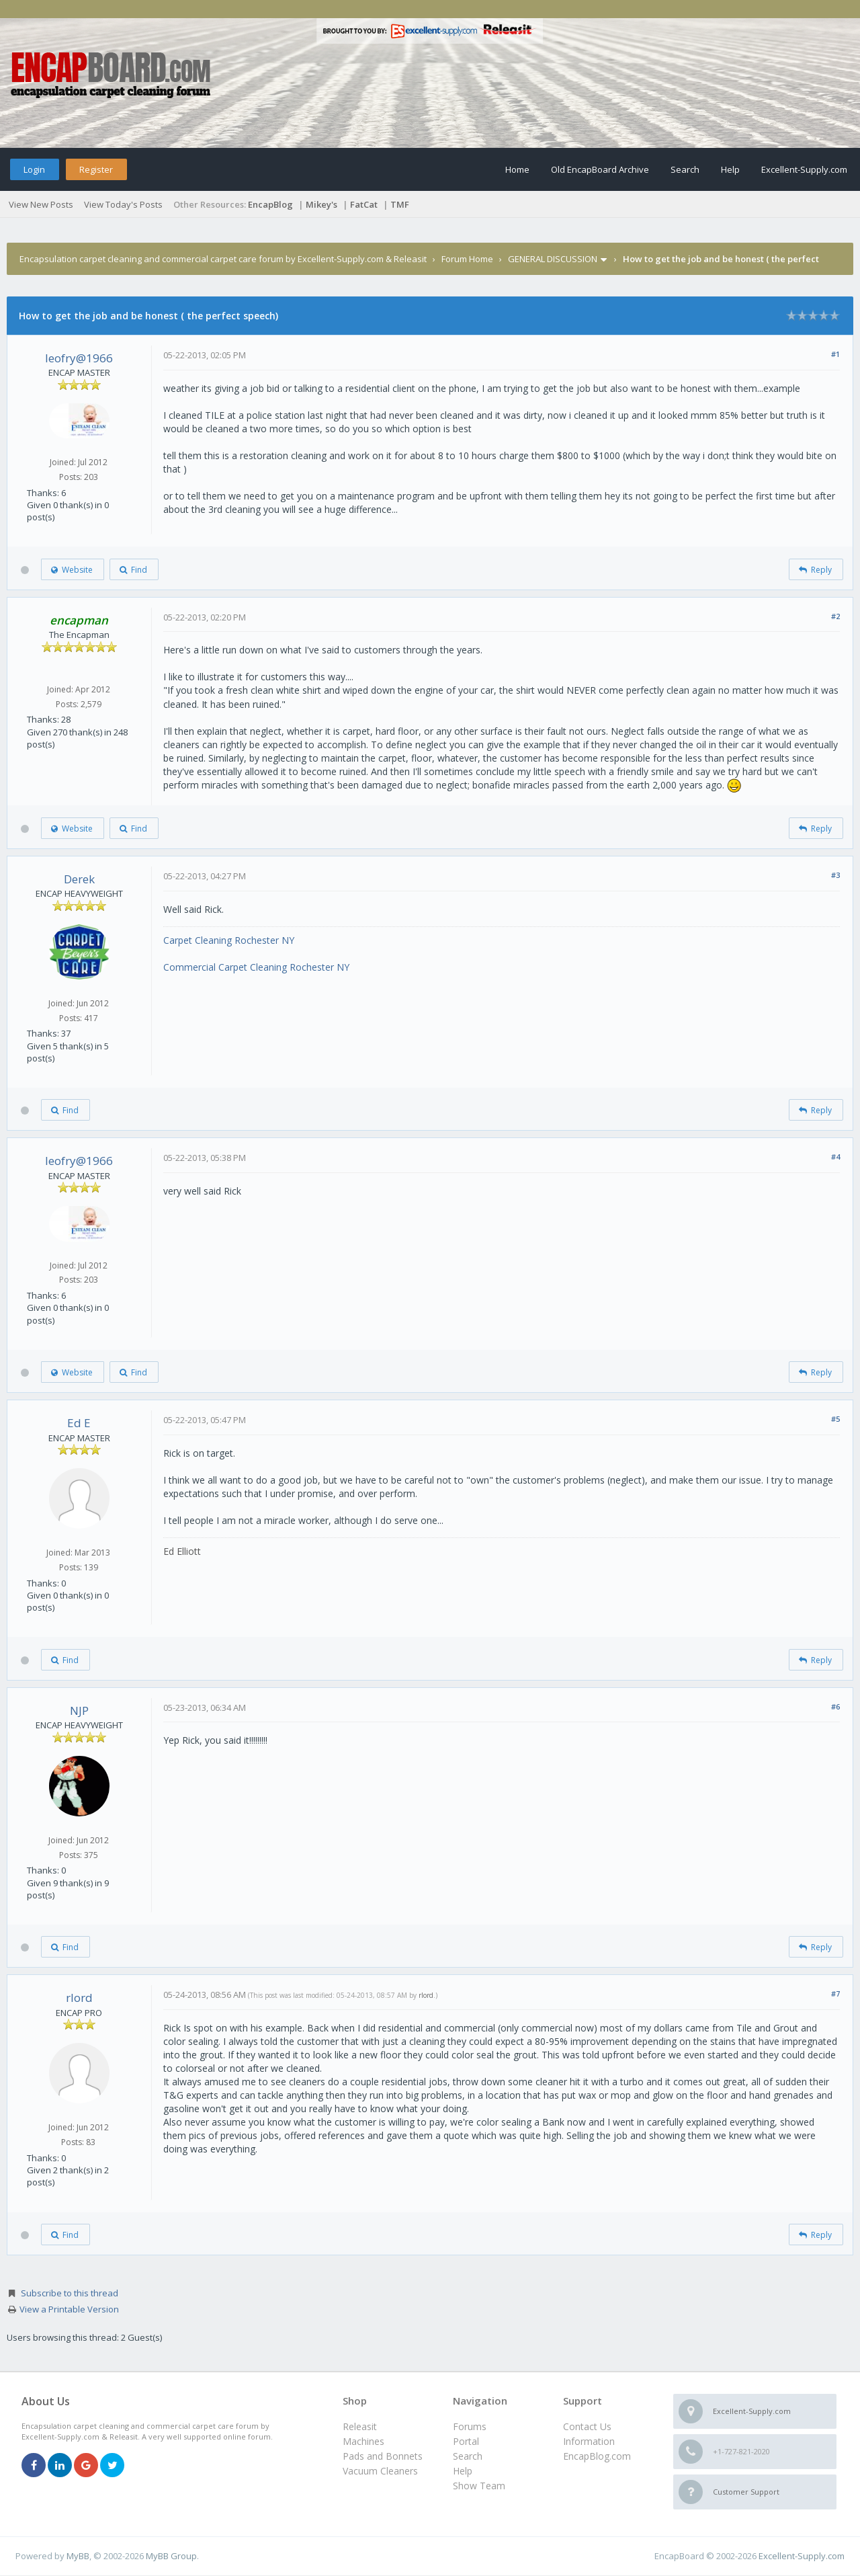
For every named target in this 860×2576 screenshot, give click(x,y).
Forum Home (467, 259)
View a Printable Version (69, 2309)
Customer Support (746, 2492)
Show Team (479, 2485)
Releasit (360, 2426)
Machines (363, 2441)
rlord (79, 1997)
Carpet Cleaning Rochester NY (228, 940)
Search (685, 169)
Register (96, 169)
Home (517, 169)
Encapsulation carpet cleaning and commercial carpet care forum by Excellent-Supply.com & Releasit (223, 259)
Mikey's (321, 204)
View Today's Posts (123, 204)
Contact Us (587, 2426)
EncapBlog (270, 204)
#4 (835, 1157)
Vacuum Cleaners (380, 2470)
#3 (835, 875)
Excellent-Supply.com (804, 169)
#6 (835, 1706)
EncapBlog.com (597, 2456)
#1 (835, 354)
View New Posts (41, 204)
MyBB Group (171, 2556)
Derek (79, 879)
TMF (399, 204)
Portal (466, 2441)
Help (730, 169)
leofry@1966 (79, 358)
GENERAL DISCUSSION (552, 259)
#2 (835, 616)
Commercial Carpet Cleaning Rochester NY (256, 967)
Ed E (79, 1423)
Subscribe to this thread (69, 2293)
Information (589, 2441)
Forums (469, 2426)
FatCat (364, 204)
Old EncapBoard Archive (600, 169)
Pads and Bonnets (383, 2456)
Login (34, 169)
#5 (835, 1419)
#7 (835, 1993)
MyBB (78, 2556)
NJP (79, 1710)
